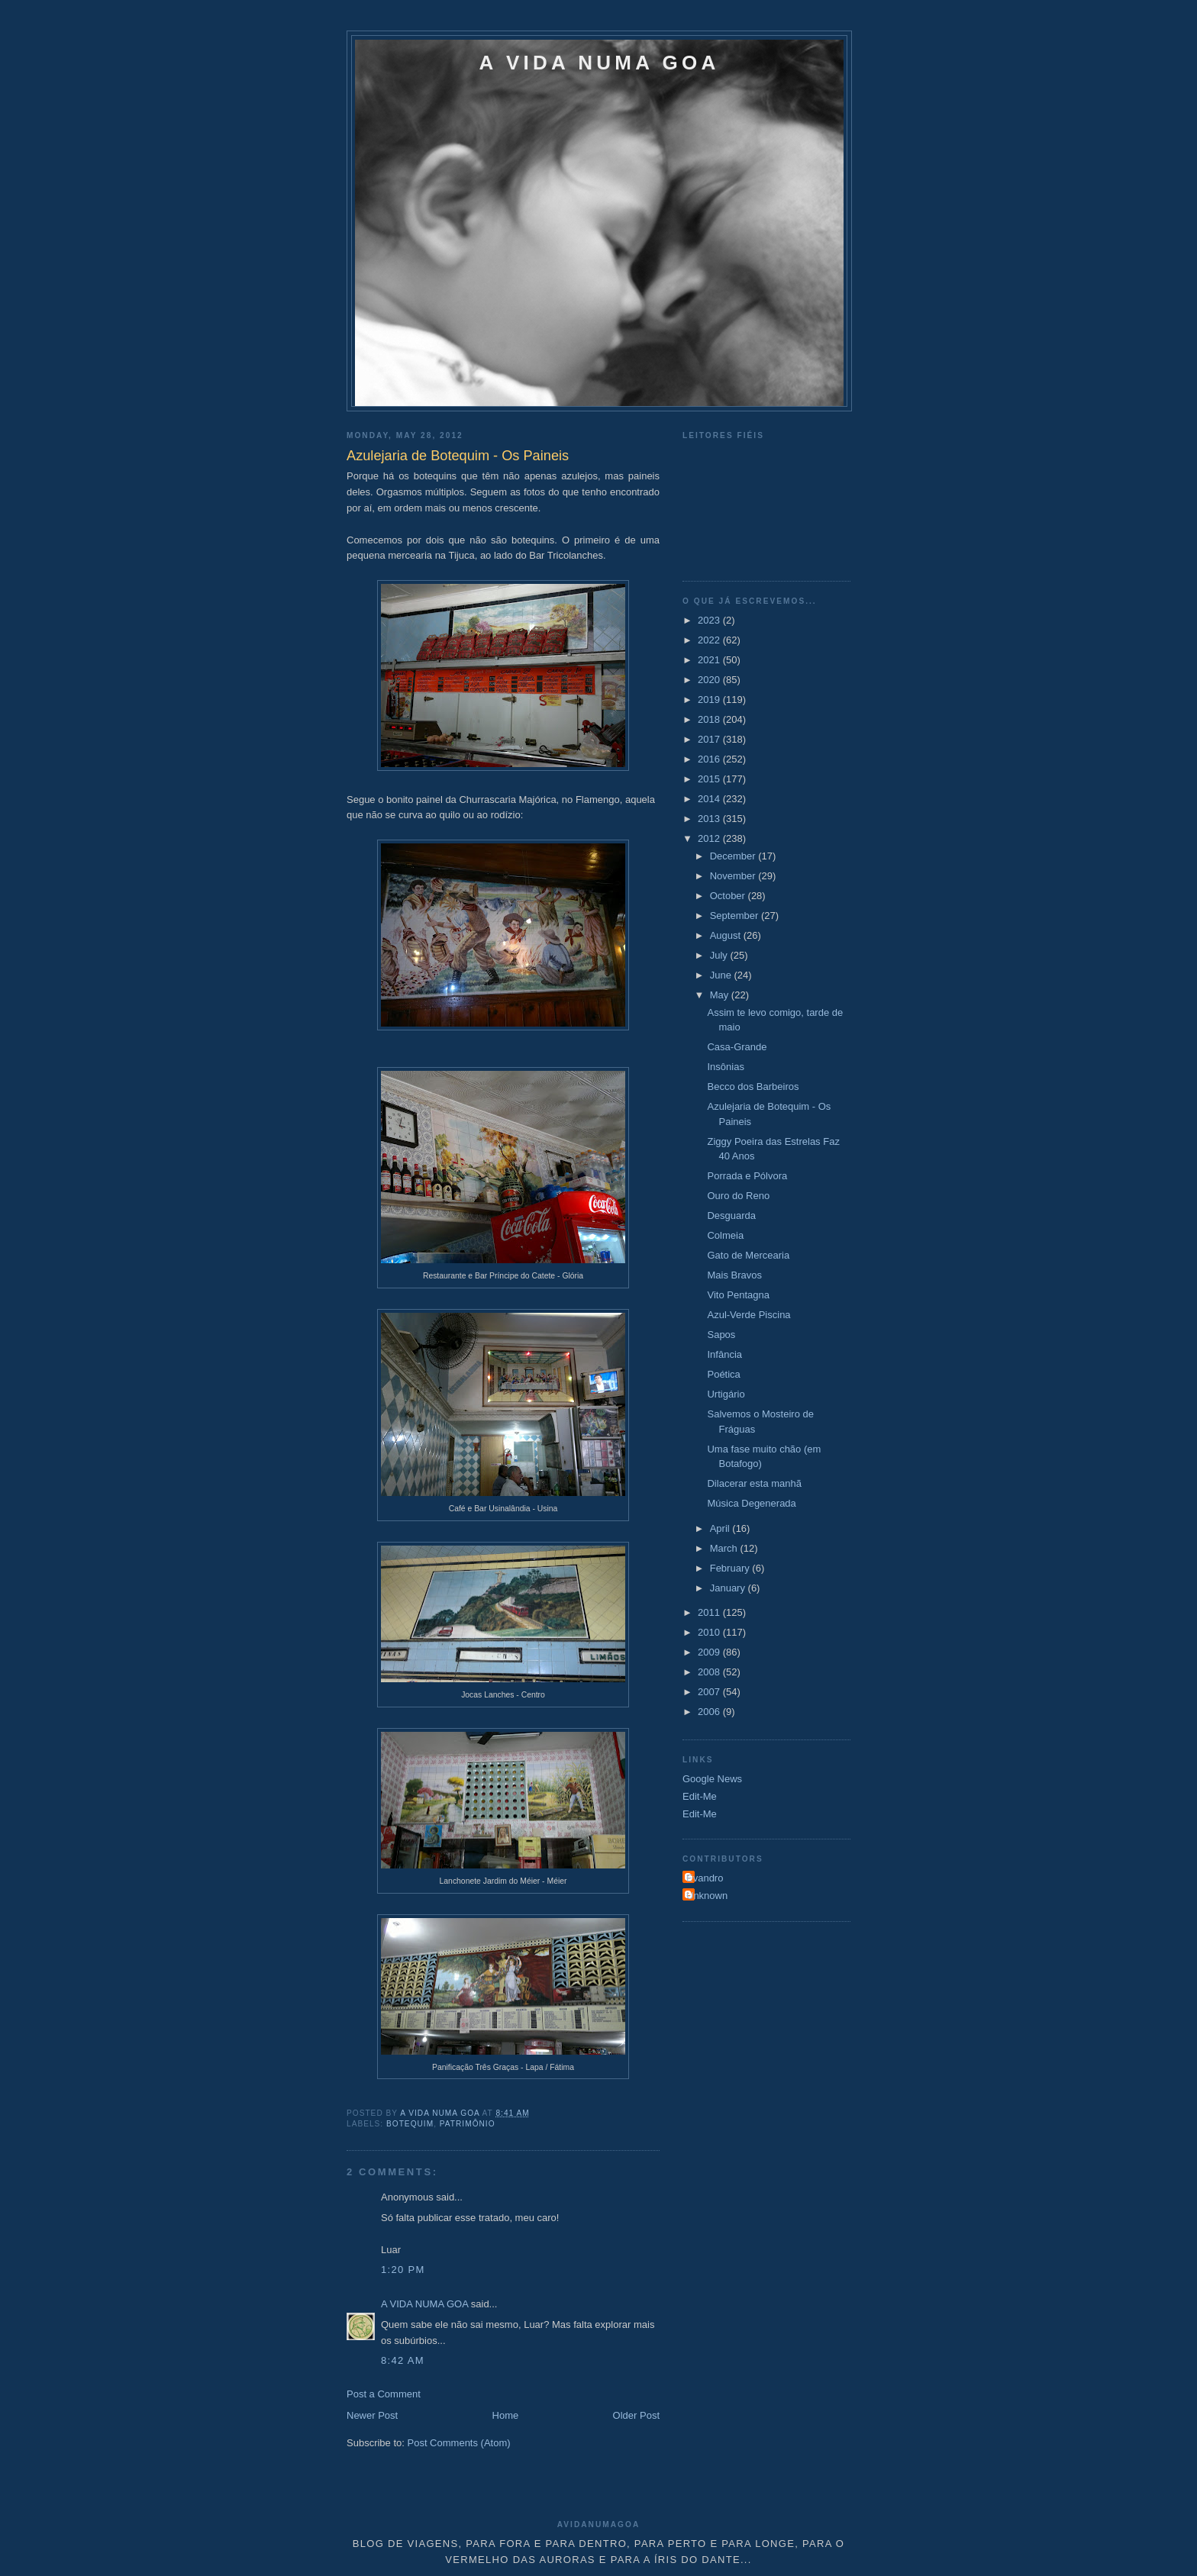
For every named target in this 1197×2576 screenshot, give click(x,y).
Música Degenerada (751, 1503)
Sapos (721, 1334)
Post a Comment (384, 2394)
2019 (710, 699)
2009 (710, 1652)
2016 (710, 759)
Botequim (410, 2124)
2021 (710, 660)
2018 (710, 719)
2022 (710, 640)
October (729, 895)
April (721, 1528)
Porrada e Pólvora (747, 1176)
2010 (710, 1632)
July (720, 955)
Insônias (725, 1066)
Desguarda (731, 1215)
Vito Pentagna (738, 1295)
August (727, 935)
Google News (712, 1779)
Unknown (707, 1895)
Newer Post (372, 2415)
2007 (710, 1691)
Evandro (704, 1878)
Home (505, 2415)
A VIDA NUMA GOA (599, 62)
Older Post (636, 2415)
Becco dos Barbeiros (753, 1086)
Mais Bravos (734, 1275)
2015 (710, 779)
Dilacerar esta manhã (754, 1483)
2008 (710, 1672)
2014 (710, 798)
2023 (710, 620)
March (725, 1548)
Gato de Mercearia (748, 1255)
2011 (710, 1612)
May (720, 995)
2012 (710, 838)
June (722, 975)
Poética (723, 1374)
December (734, 856)
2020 (710, 679)
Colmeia (725, 1235)
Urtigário (725, 1394)
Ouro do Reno (738, 1195)
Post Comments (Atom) (459, 2443)
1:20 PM (403, 2269)
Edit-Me (699, 1796)
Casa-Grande (736, 1047)
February (731, 1568)
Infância (724, 1354)
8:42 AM (402, 2360)
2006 (710, 1711)
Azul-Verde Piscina (748, 1314)
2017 (710, 739)
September (735, 915)
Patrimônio (467, 2124)
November (734, 876)
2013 (710, 818)
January (729, 1588)
